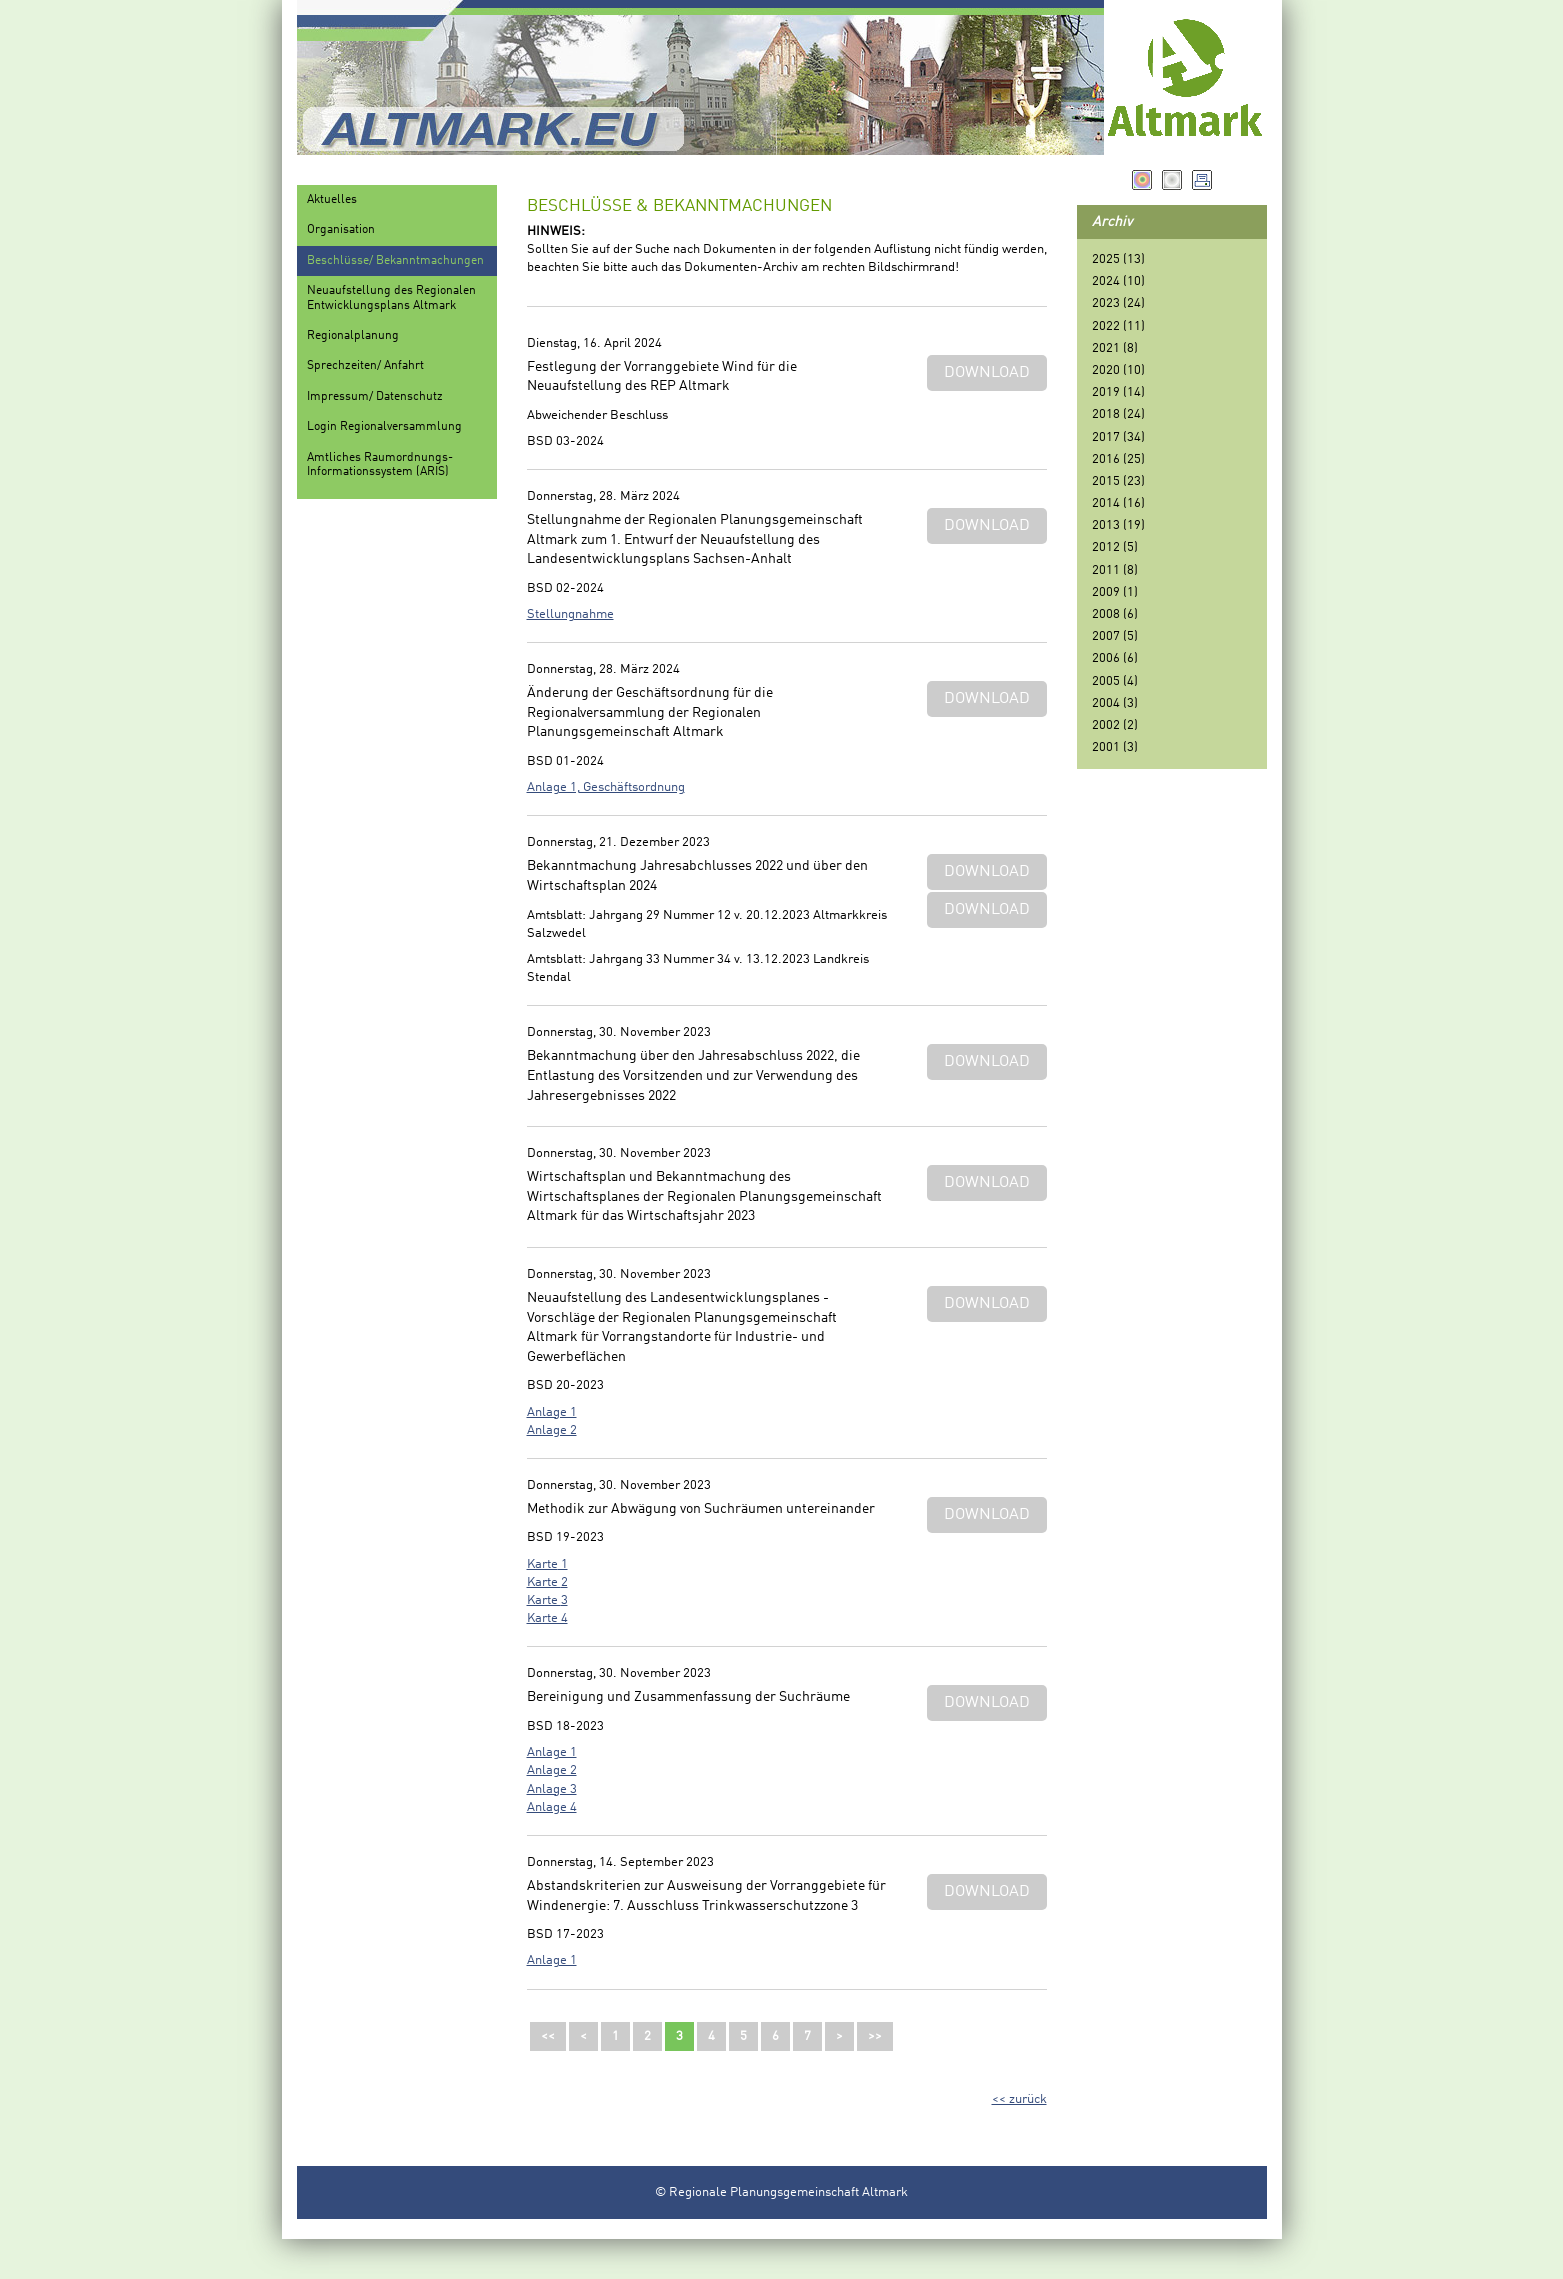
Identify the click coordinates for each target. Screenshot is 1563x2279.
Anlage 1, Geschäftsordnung (606, 787)
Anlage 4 (552, 1807)
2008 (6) (1115, 614)
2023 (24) (1118, 303)
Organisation (341, 230)
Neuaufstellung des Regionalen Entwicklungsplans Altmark (391, 298)
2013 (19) (1118, 525)
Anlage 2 (552, 1430)
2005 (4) (1115, 681)
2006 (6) (1115, 658)
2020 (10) (1118, 370)
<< (548, 2036)
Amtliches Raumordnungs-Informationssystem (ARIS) (380, 465)
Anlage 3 (552, 1789)
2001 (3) (1115, 747)
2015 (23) (1118, 481)
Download (987, 373)
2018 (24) (1118, 414)
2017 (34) (1118, 437)
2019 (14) (1118, 392)
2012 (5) (1115, 547)
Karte (542, 1564)
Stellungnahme (570, 614)
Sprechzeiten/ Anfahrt (365, 366)
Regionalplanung (353, 336)
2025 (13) (1118, 259)
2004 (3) (1115, 703)
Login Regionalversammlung (384, 427)
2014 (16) (1118, 503)
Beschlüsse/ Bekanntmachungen (395, 261)
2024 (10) (1118, 281)
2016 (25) (1118, 459)
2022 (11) (1118, 326)
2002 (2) (1115, 725)
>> (875, 2036)
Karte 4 (547, 1618)
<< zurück (1019, 2099)
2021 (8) (1115, 348)
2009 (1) (1115, 592)
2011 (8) (1115, 570)
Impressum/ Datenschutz (375, 397)
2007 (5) (1115, 636)
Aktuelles (332, 200)
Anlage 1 (552, 1412)
